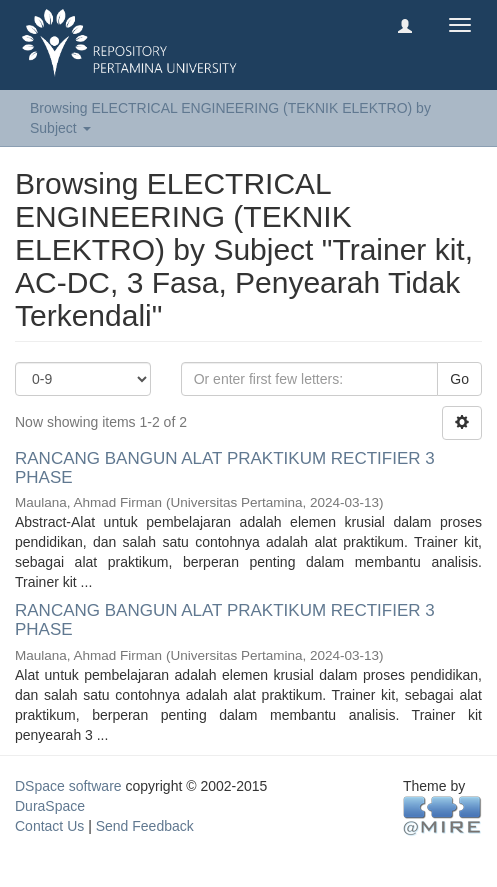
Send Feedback (145, 826)
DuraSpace (50, 806)
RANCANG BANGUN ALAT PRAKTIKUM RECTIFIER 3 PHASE (225, 468)
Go (459, 379)
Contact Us (49, 826)
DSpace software (68, 786)
